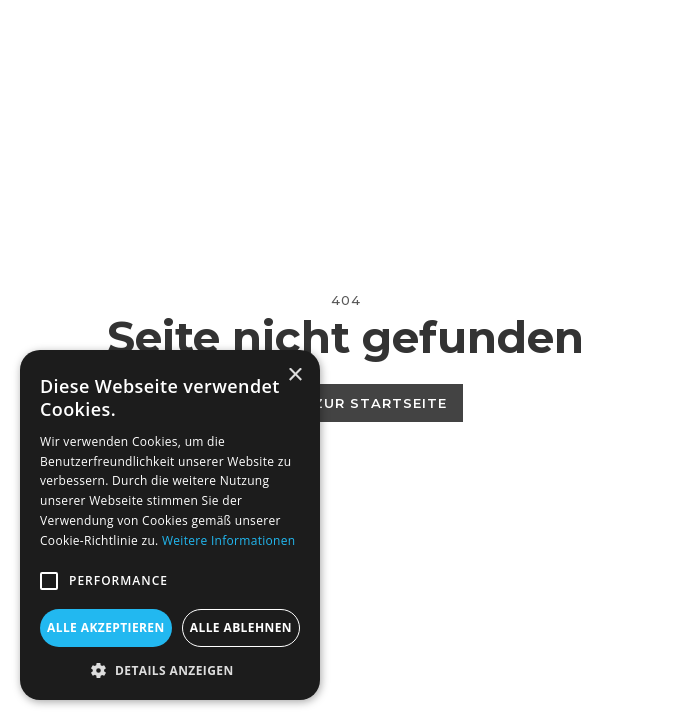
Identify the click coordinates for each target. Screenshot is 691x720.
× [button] (294, 375)
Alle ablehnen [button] (241, 627)
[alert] (170, 525)
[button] (49, 581)
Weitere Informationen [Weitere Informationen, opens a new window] (229, 540)
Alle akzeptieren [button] (106, 627)
